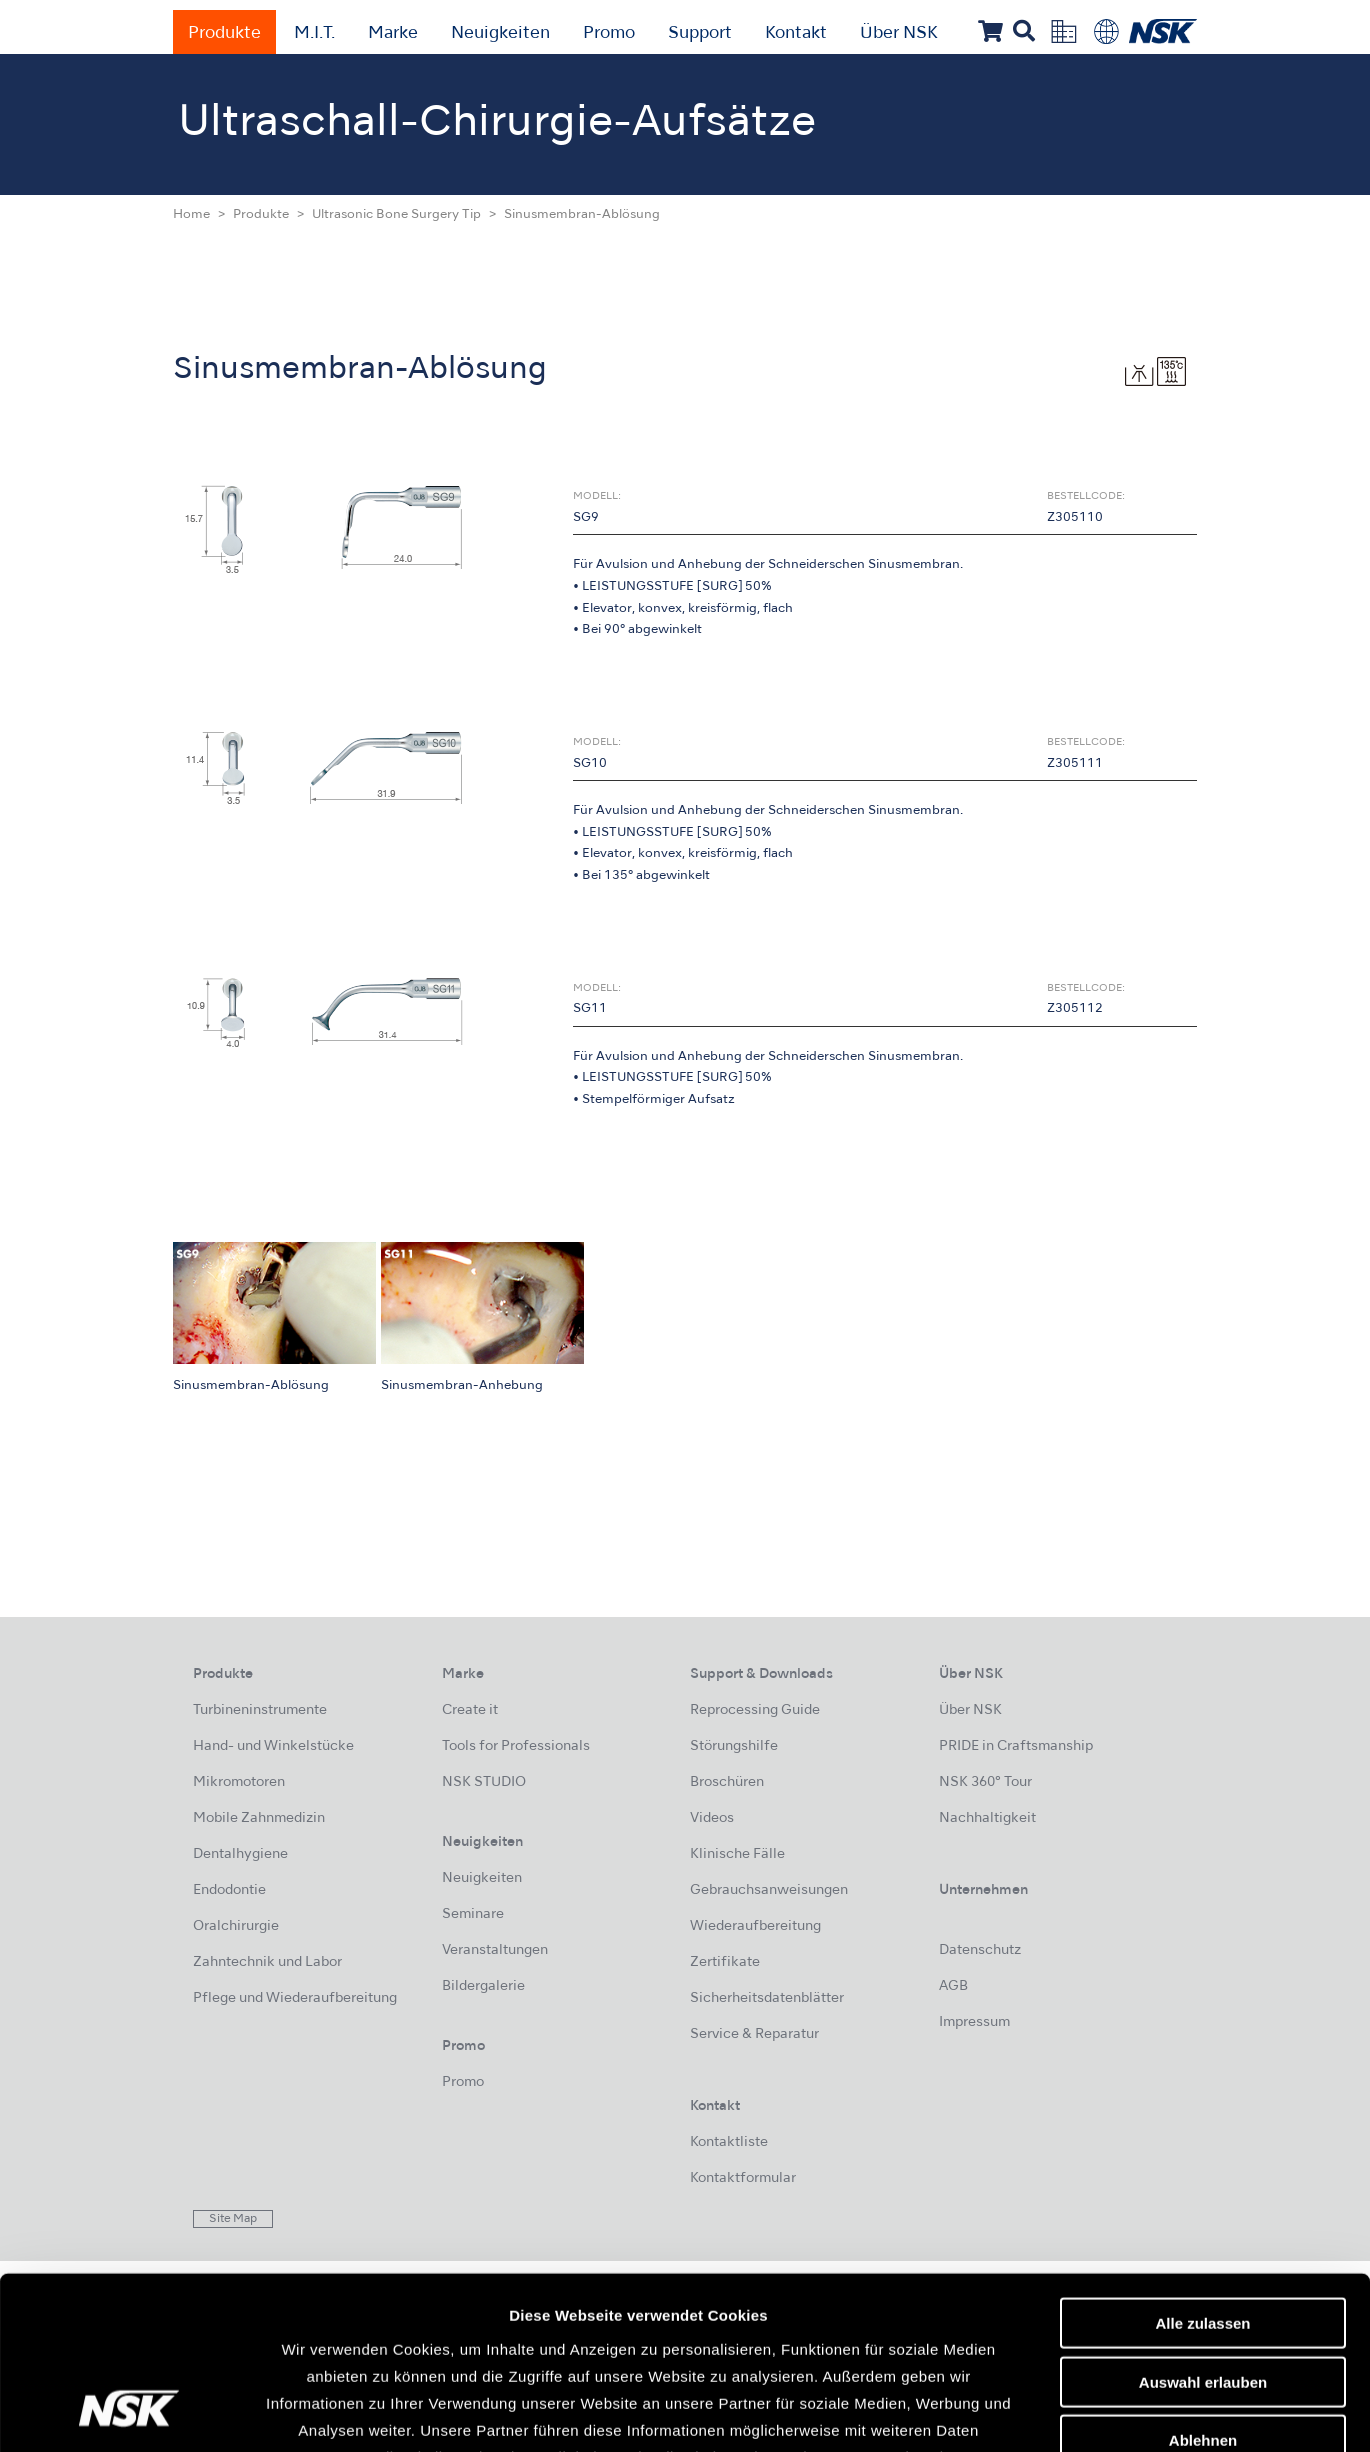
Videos (712, 1818)
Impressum (974, 2022)
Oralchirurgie (236, 1926)
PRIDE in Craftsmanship (1016, 1746)
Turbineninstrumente (260, 1710)
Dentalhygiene (240, 1854)
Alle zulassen (1202, 2170)
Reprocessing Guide (755, 1710)
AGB (953, 1986)
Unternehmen (983, 1890)
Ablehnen (1203, 2287)
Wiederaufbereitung (755, 1926)
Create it (470, 1710)
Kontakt (796, 34)
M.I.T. (314, 34)
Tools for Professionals (516, 1746)
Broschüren (727, 1782)
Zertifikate (725, 1962)
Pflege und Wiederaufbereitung (295, 1998)
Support (700, 34)
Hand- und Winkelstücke (273, 1746)
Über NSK (899, 34)
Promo (609, 34)
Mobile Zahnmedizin (259, 1818)
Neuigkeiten (500, 34)
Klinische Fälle (737, 1854)
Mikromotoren (239, 1782)
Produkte (224, 34)
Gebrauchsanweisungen (769, 1890)
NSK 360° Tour (985, 1782)
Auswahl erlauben (1203, 2229)
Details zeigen (1063, 2413)
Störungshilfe (734, 1746)
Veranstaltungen (495, 1950)
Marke (393, 34)
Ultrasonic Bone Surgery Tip (396, 215)
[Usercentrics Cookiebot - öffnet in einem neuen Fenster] (129, 2413)
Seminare (473, 1914)
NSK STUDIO (484, 1782)
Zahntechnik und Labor (267, 1962)
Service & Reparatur (754, 2034)
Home (191, 215)
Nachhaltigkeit (987, 1818)
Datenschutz (980, 1950)
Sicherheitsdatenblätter (767, 1998)
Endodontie (229, 1890)
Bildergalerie (483, 1986)
